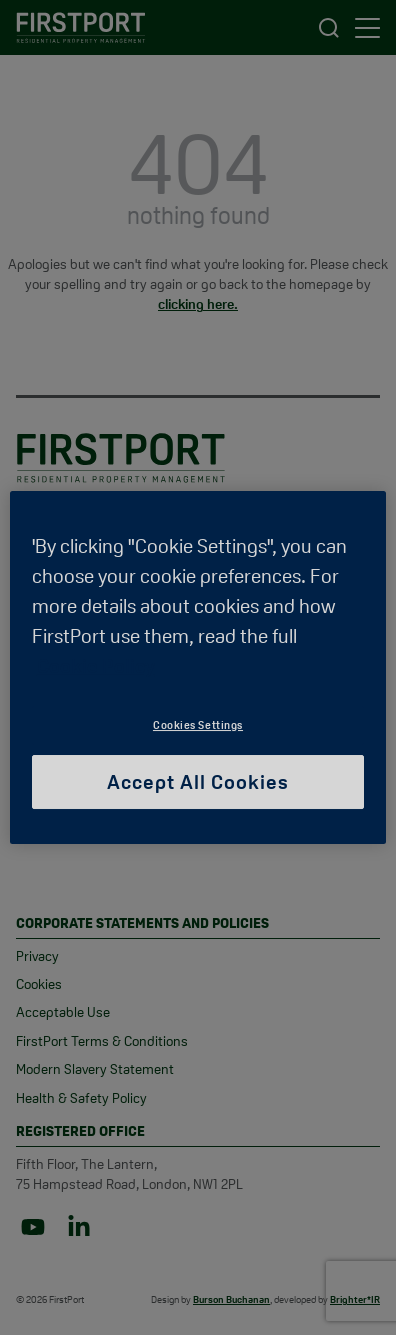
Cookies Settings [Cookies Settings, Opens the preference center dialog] (198, 725)
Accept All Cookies (198, 782)
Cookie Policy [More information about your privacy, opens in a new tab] (96, 666)
